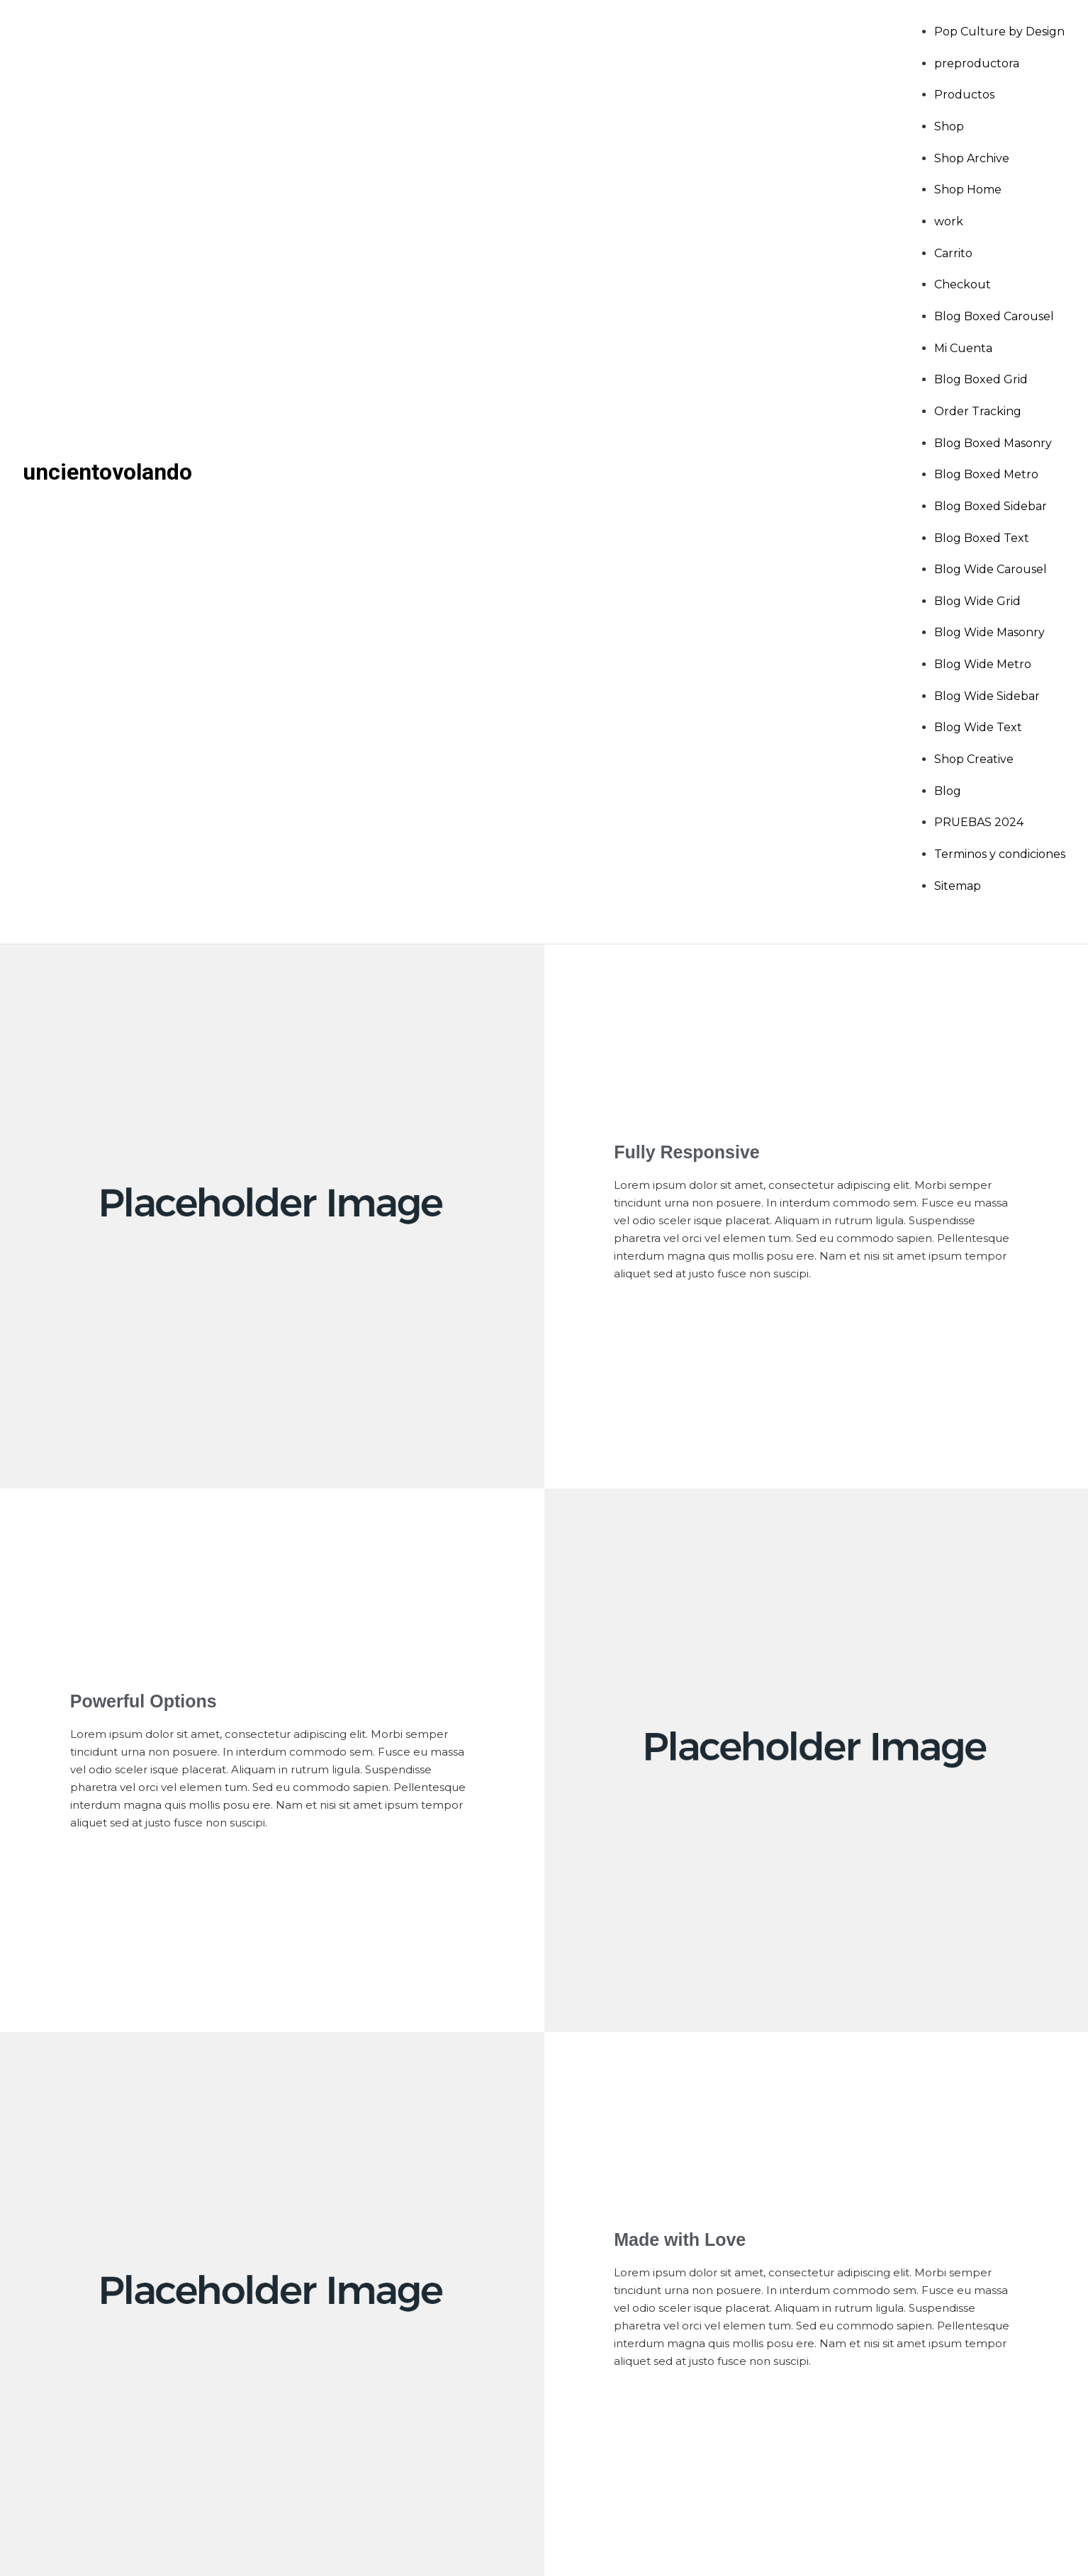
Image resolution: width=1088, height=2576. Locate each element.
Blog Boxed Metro (986, 474)
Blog (947, 791)
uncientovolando (107, 472)
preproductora (976, 63)
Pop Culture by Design (999, 31)
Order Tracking (977, 411)
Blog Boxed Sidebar (990, 506)
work (948, 221)
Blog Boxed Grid (981, 379)
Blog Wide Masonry (989, 632)
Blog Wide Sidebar (987, 696)
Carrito (953, 253)
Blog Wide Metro (982, 664)
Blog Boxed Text (981, 538)
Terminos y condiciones (999, 854)
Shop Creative (974, 759)
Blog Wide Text (978, 727)
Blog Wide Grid (977, 601)
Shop (949, 126)
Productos (964, 94)
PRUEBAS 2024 (978, 822)
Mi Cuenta (963, 348)
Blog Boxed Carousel (994, 316)
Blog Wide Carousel (990, 569)
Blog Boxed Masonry (993, 443)
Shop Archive (971, 158)
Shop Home (968, 189)
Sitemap (957, 886)
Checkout (962, 284)
